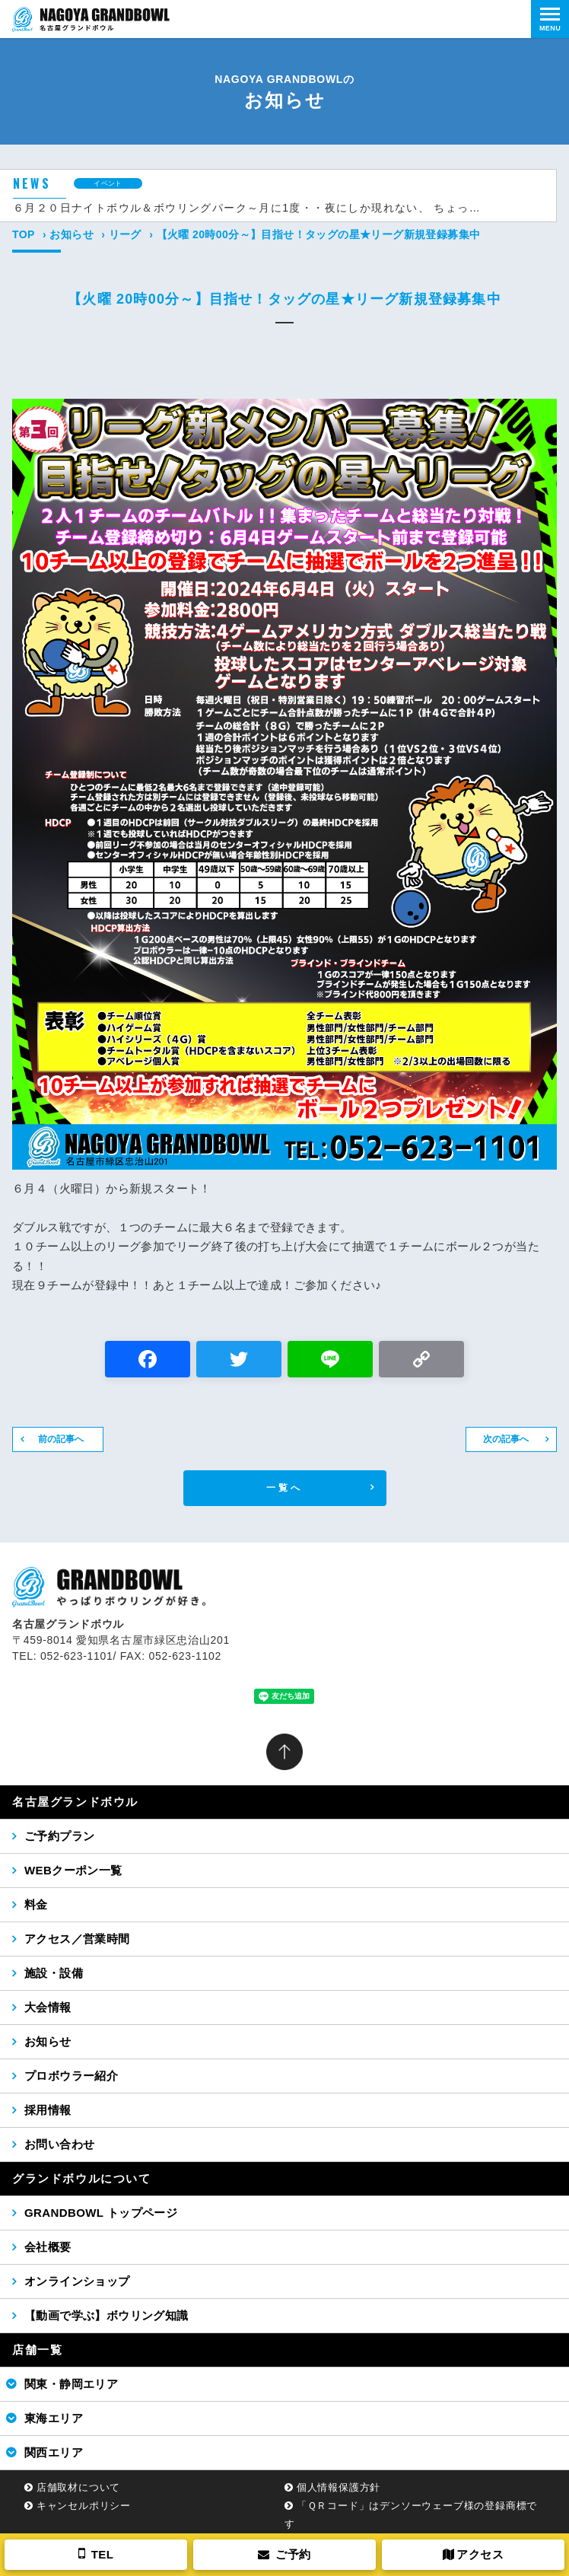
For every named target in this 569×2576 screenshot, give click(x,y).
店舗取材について (78, 2487)
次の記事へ (506, 1439)
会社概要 (48, 2246)
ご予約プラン (59, 1835)
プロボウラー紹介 (71, 2075)
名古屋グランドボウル (75, 1801)
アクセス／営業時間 (77, 1938)
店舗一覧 (37, 2349)
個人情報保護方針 (338, 2487)
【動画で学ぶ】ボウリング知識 (106, 2315)
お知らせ (71, 234)
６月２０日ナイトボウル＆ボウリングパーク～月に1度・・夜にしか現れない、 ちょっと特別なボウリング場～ (249, 208)
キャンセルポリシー (84, 2505)
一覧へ (285, 1487)
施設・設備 (53, 1972)
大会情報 (48, 2007)
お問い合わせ (59, 2144)
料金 (36, 1904)
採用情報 (48, 2109)
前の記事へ (61, 1439)
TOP (23, 234)
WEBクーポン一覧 (73, 1870)
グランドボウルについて (81, 2178)
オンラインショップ (77, 2281)
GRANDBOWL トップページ (100, 2212)
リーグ (125, 234)
